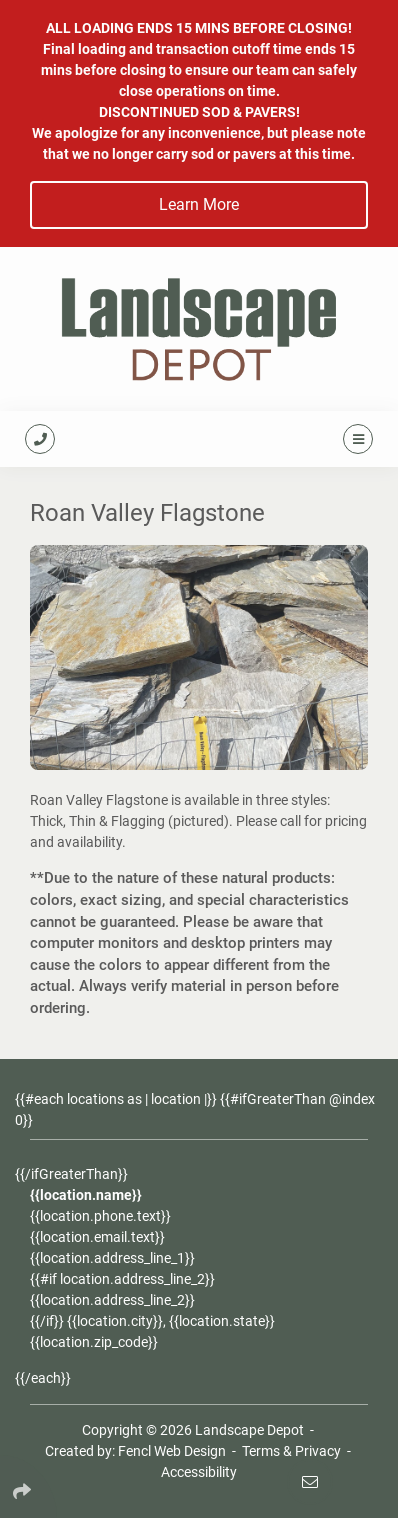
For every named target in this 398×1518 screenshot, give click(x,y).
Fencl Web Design (172, 1451)
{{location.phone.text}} (100, 1216)
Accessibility (199, 1472)
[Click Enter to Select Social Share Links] (28, 1486)
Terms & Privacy (291, 1451)
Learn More (199, 204)
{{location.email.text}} (97, 1237)
